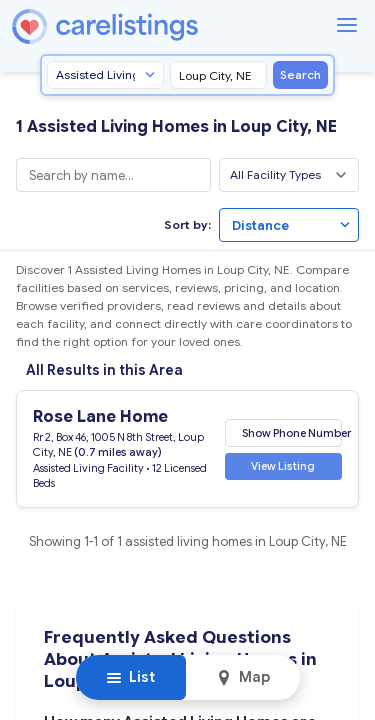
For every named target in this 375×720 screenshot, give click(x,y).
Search (300, 74)
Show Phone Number (292, 432)
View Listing (283, 466)
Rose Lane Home (100, 417)
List (130, 677)
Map (243, 677)
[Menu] (347, 25)
